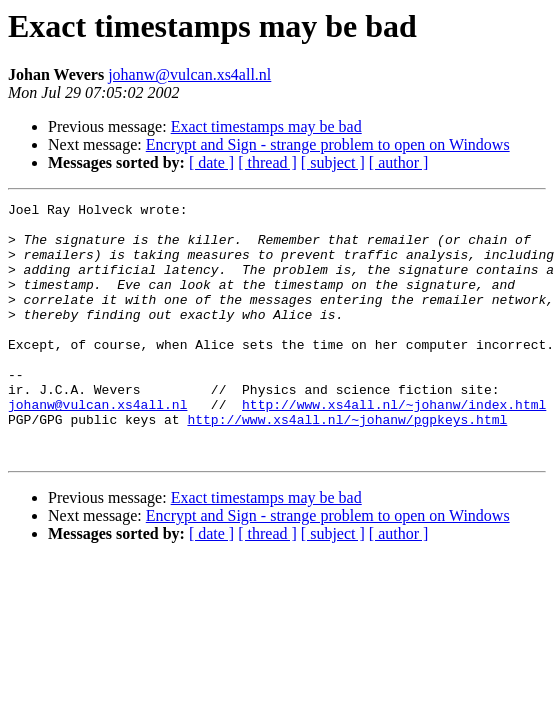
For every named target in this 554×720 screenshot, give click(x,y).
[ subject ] (333, 162)
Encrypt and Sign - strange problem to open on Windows (328, 144)
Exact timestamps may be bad (266, 126)
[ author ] (399, 162)
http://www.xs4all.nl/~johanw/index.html (394, 446)
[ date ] (211, 162)
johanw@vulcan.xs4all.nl (189, 74)
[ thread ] (267, 162)
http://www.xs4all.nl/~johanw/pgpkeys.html (347, 464)
